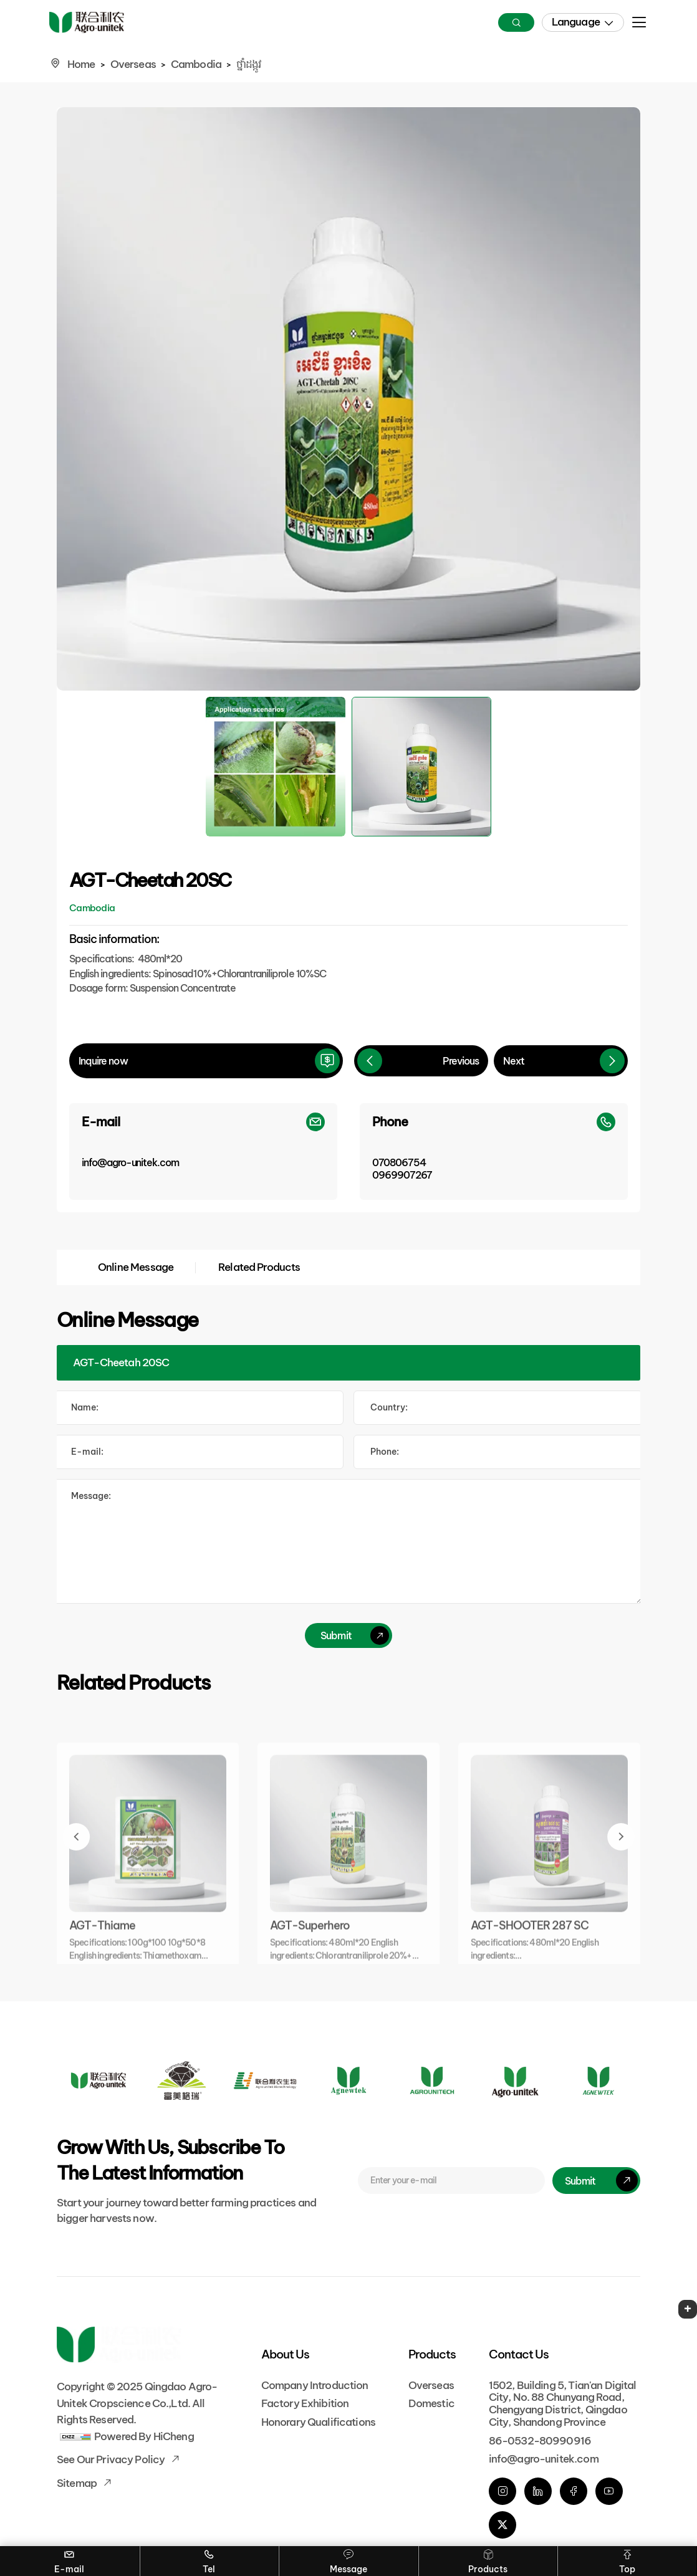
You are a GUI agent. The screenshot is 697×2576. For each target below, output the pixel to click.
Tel (209, 2560)
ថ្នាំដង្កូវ (248, 64)
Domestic (431, 2403)
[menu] (639, 25)
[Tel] (498, 1452)
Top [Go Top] (627, 2560)
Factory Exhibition (305, 2403)
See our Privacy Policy (111, 2459)
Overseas (133, 64)
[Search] (516, 22)
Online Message (135, 1267)
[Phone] (494, 1151)
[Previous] (421, 1060)
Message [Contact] (348, 2560)
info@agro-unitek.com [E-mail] (543, 2459)
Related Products (259, 1267)
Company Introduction (314, 2385)
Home (81, 64)
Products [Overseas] (488, 2560)
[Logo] (98, 2080)
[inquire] (206, 1060)
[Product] (348, 1363)
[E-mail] (203, 1151)
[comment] (348, 1541)
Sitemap (78, 2483)
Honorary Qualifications (318, 2422)
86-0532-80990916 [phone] (540, 2441)
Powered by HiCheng (144, 2436)
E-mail (69, 2560)
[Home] (86, 23)
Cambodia (196, 64)
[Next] (561, 1060)
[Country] (498, 1408)
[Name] (199, 1408)
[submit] (348, 1635)
